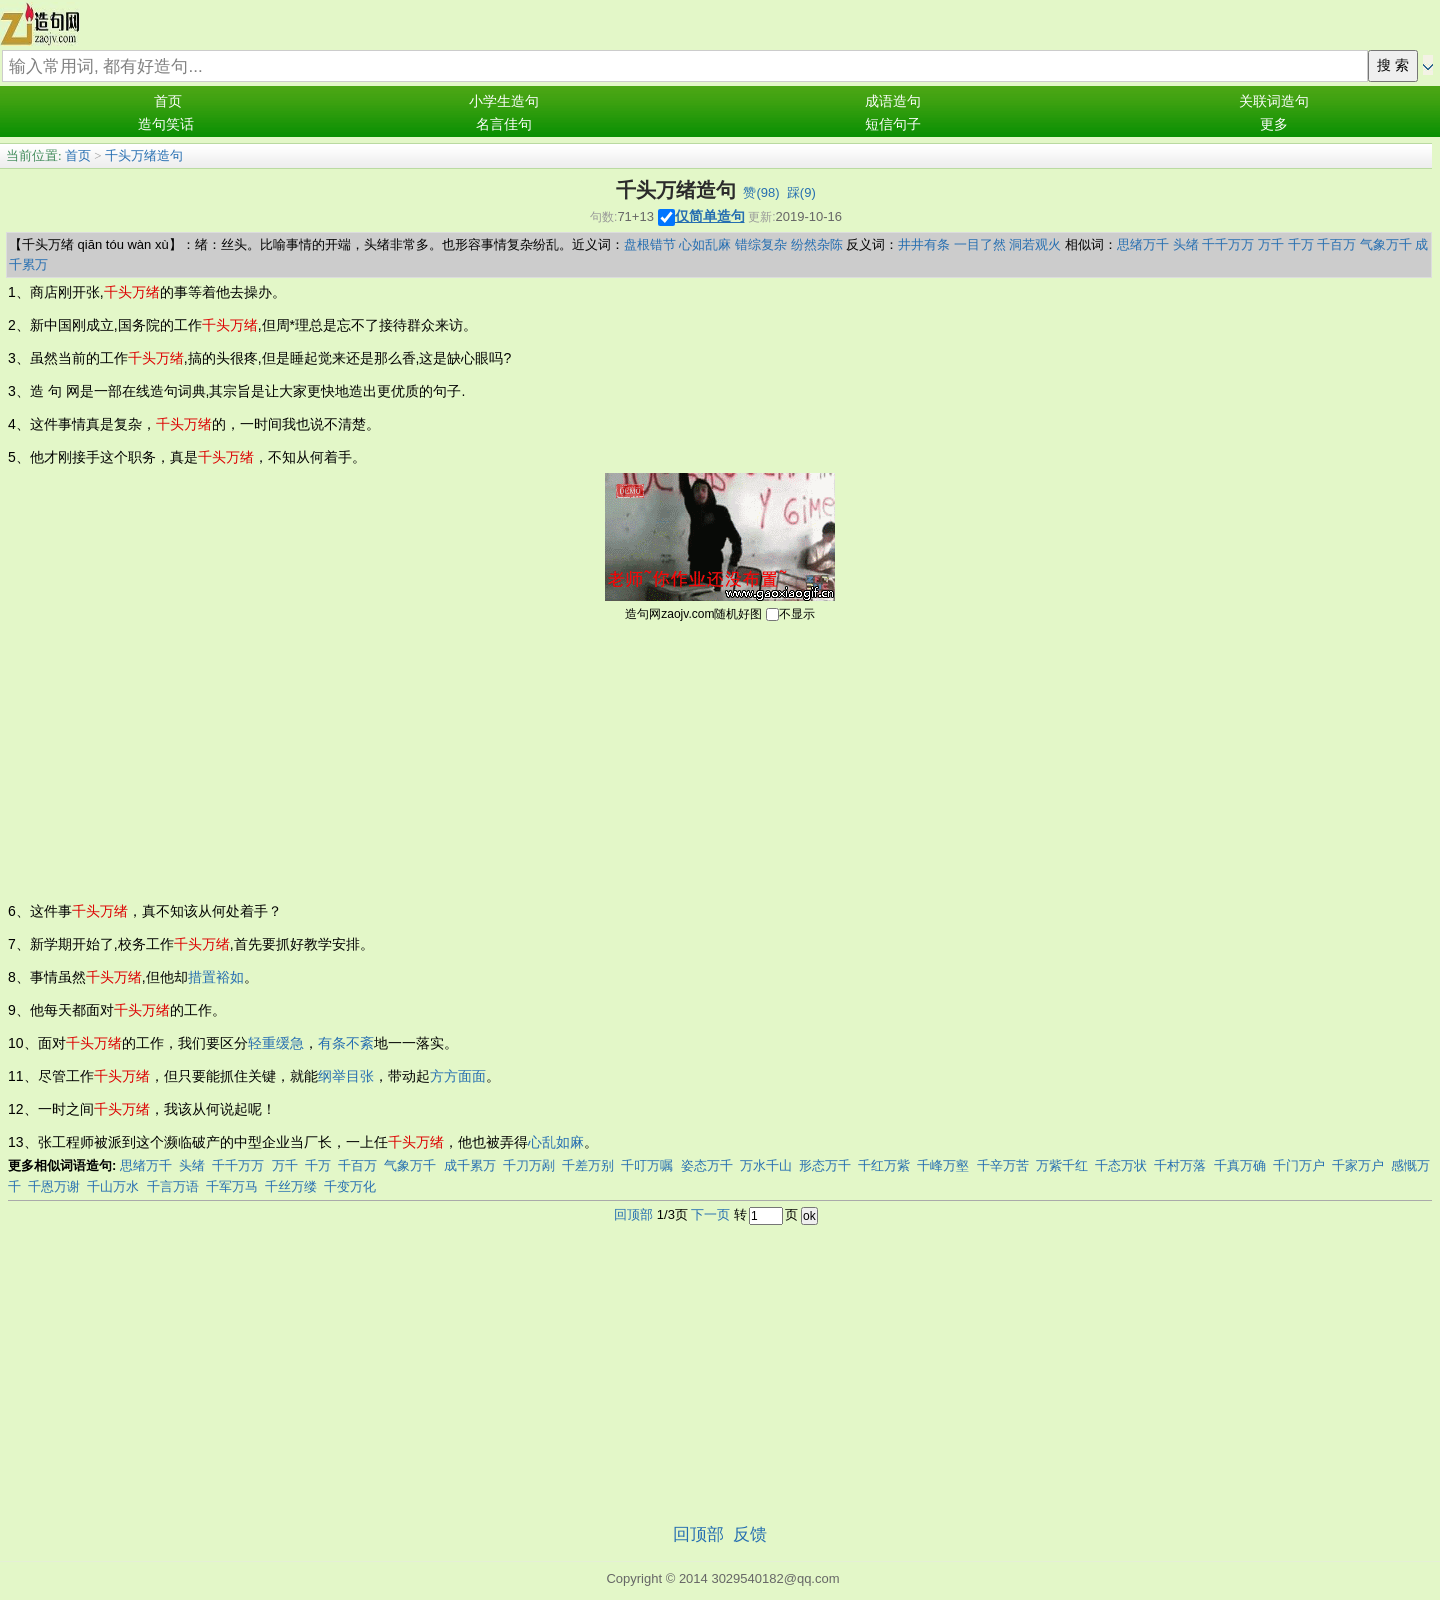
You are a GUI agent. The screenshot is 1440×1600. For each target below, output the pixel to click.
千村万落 (1180, 1165)
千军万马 (232, 1186)
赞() (761, 192)
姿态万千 (707, 1165)
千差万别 (588, 1165)
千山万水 (113, 1186)
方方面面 (458, 1076)
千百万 (1336, 244)
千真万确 (1240, 1165)
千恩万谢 (54, 1186)
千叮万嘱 (647, 1165)
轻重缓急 (276, 1043)
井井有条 (924, 244)
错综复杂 (761, 244)
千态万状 (1121, 1165)
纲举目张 (346, 1076)
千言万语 (173, 1186)
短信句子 (893, 124)
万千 (1271, 244)
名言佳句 (504, 124)
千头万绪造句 (144, 155)
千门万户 (1299, 1165)
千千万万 (1228, 244)
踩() (801, 192)
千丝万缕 (291, 1186)
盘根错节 (650, 244)
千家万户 (1358, 1165)
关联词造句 (1274, 101)
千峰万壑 (943, 1165)
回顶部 (633, 1214)
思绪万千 (1143, 244)
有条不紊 (346, 1043)
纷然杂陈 (817, 244)
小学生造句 (504, 101)
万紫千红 (1062, 1165)
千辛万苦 (1003, 1165)
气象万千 (1386, 244)
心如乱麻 (705, 244)
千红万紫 (884, 1165)
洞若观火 (1035, 244)
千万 (1301, 244)
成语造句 (893, 101)
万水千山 (766, 1165)
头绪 (1186, 244)
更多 (1274, 124)
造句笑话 (166, 124)
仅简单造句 (710, 216)
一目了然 (980, 244)
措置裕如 (216, 977)
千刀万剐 (529, 1165)
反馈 (750, 1534)
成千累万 (470, 1165)
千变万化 (350, 1186)
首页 (168, 101)
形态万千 (825, 1165)
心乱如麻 (556, 1142)
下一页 (710, 1214)
